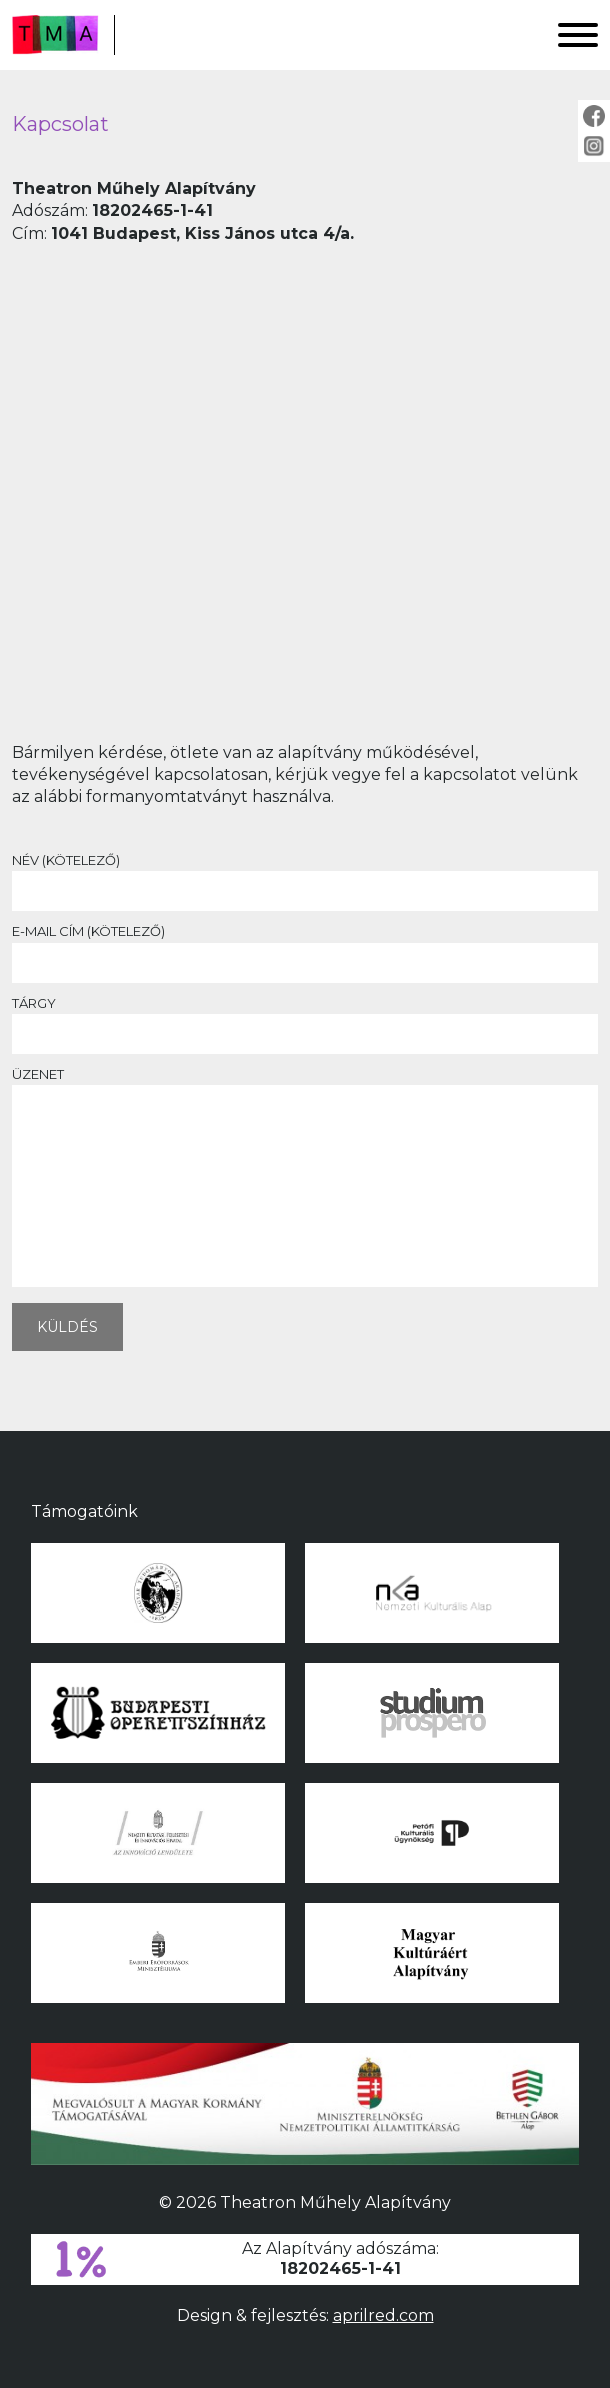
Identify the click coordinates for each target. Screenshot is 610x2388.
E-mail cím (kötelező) (305, 946)
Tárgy (305, 1018)
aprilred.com (383, 2315)
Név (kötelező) (305, 875)
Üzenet (305, 1180)
